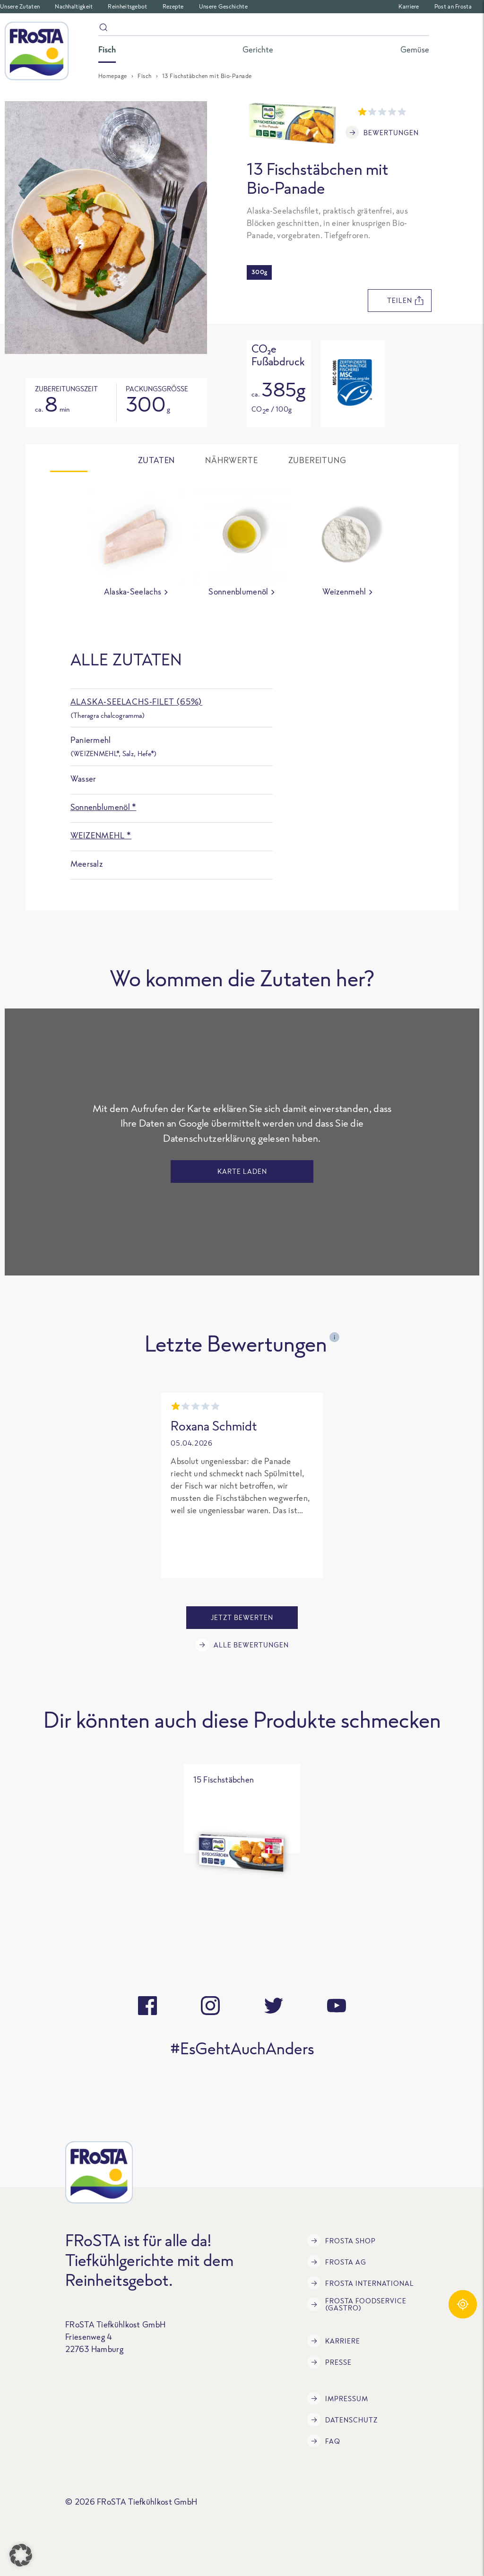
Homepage (112, 76)
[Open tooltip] (353, 383)
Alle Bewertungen (242, 1645)
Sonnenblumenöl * (103, 806)
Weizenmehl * (101, 835)
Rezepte (173, 6)
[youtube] (336, 2005)
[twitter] (273, 2005)
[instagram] (210, 2005)
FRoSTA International (360, 2283)
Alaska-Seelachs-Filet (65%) (136, 701)
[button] (21, 2555)
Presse (329, 2362)
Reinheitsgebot (127, 6)
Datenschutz (342, 2419)
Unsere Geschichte (223, 6)
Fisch (145, 76)
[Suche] (263, 29)
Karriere (408, 6)
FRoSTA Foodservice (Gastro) (356, 2304)
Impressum (337, 2398)
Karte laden (242, 1171)
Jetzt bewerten (242, 1617)
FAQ (323, 2440)
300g (259, 272)
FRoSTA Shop (341, 2240)
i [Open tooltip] (334, 1336)
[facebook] (147, 2005)
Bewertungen (382, 132)
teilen (405, 300)
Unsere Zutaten (20, 6)
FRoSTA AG (336, 2261)
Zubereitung (317, 460)
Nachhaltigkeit (74, 6)
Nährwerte (231, 460)
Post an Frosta (453, 6)
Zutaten (156, 460)
